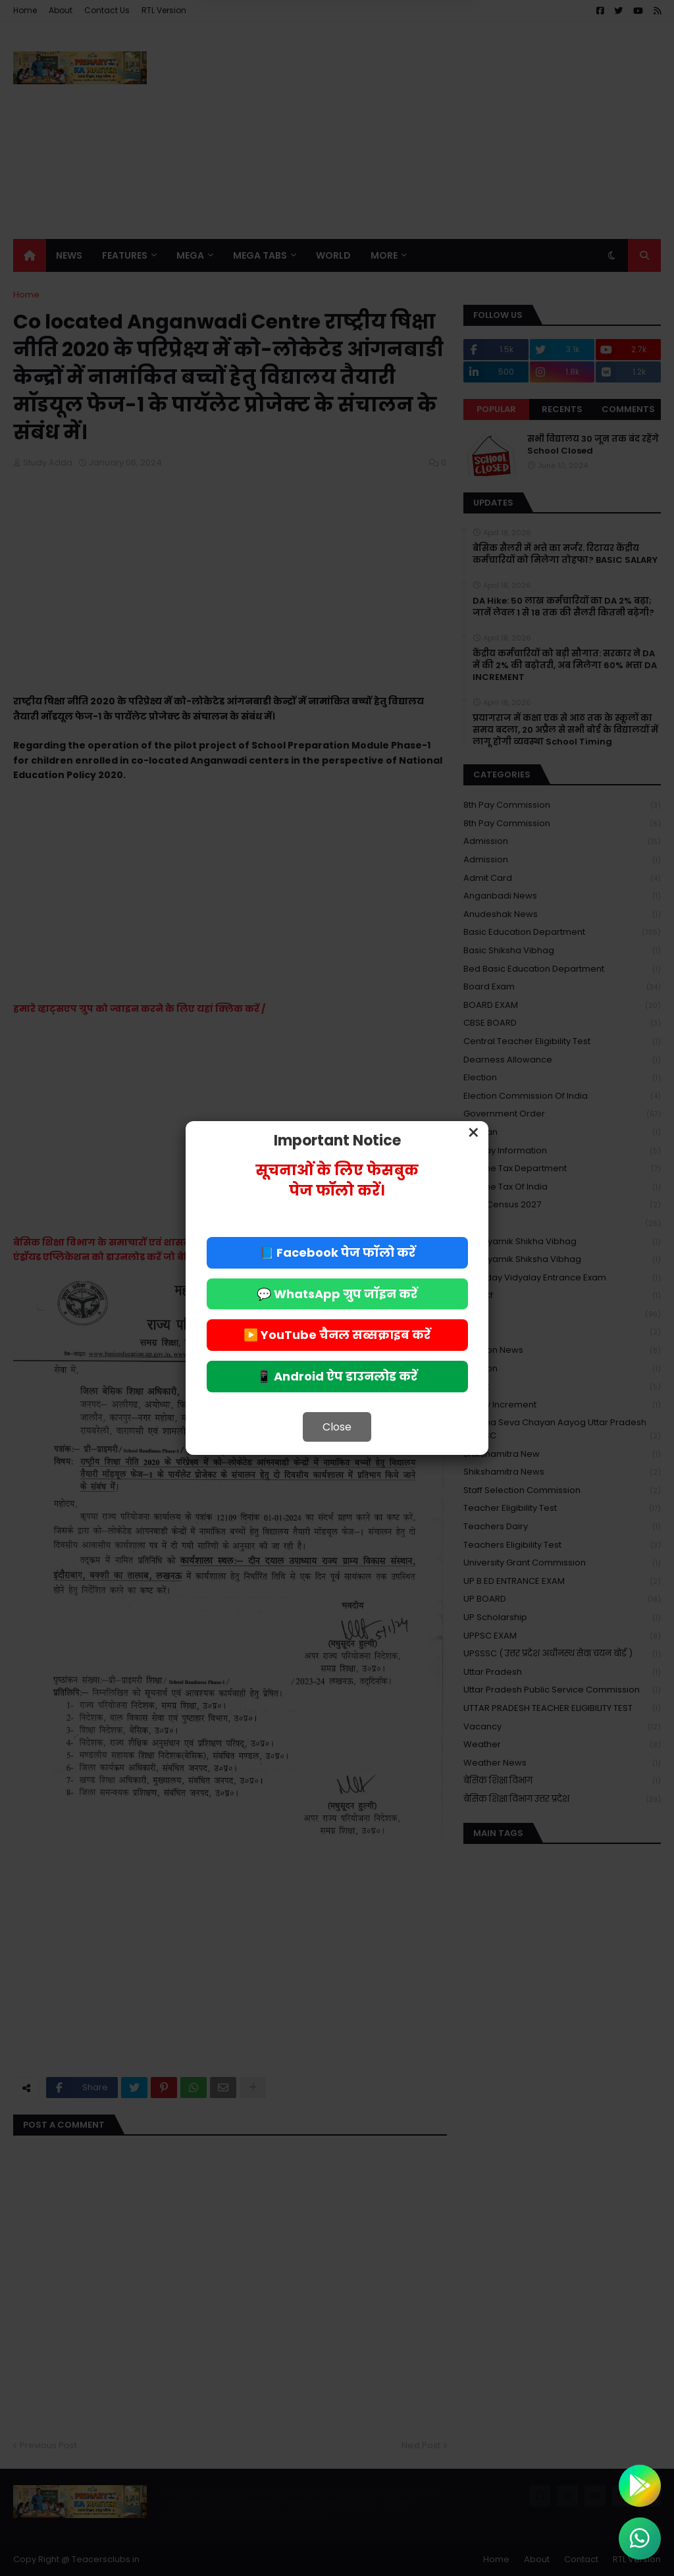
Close (337, 1426)
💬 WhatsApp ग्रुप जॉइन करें (337, 1294)
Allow (403, 65)
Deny (270, 65)
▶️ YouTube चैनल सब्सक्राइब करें (337, 1335)
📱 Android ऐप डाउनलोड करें (337, 1376)
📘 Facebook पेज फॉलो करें (337, 1252)
